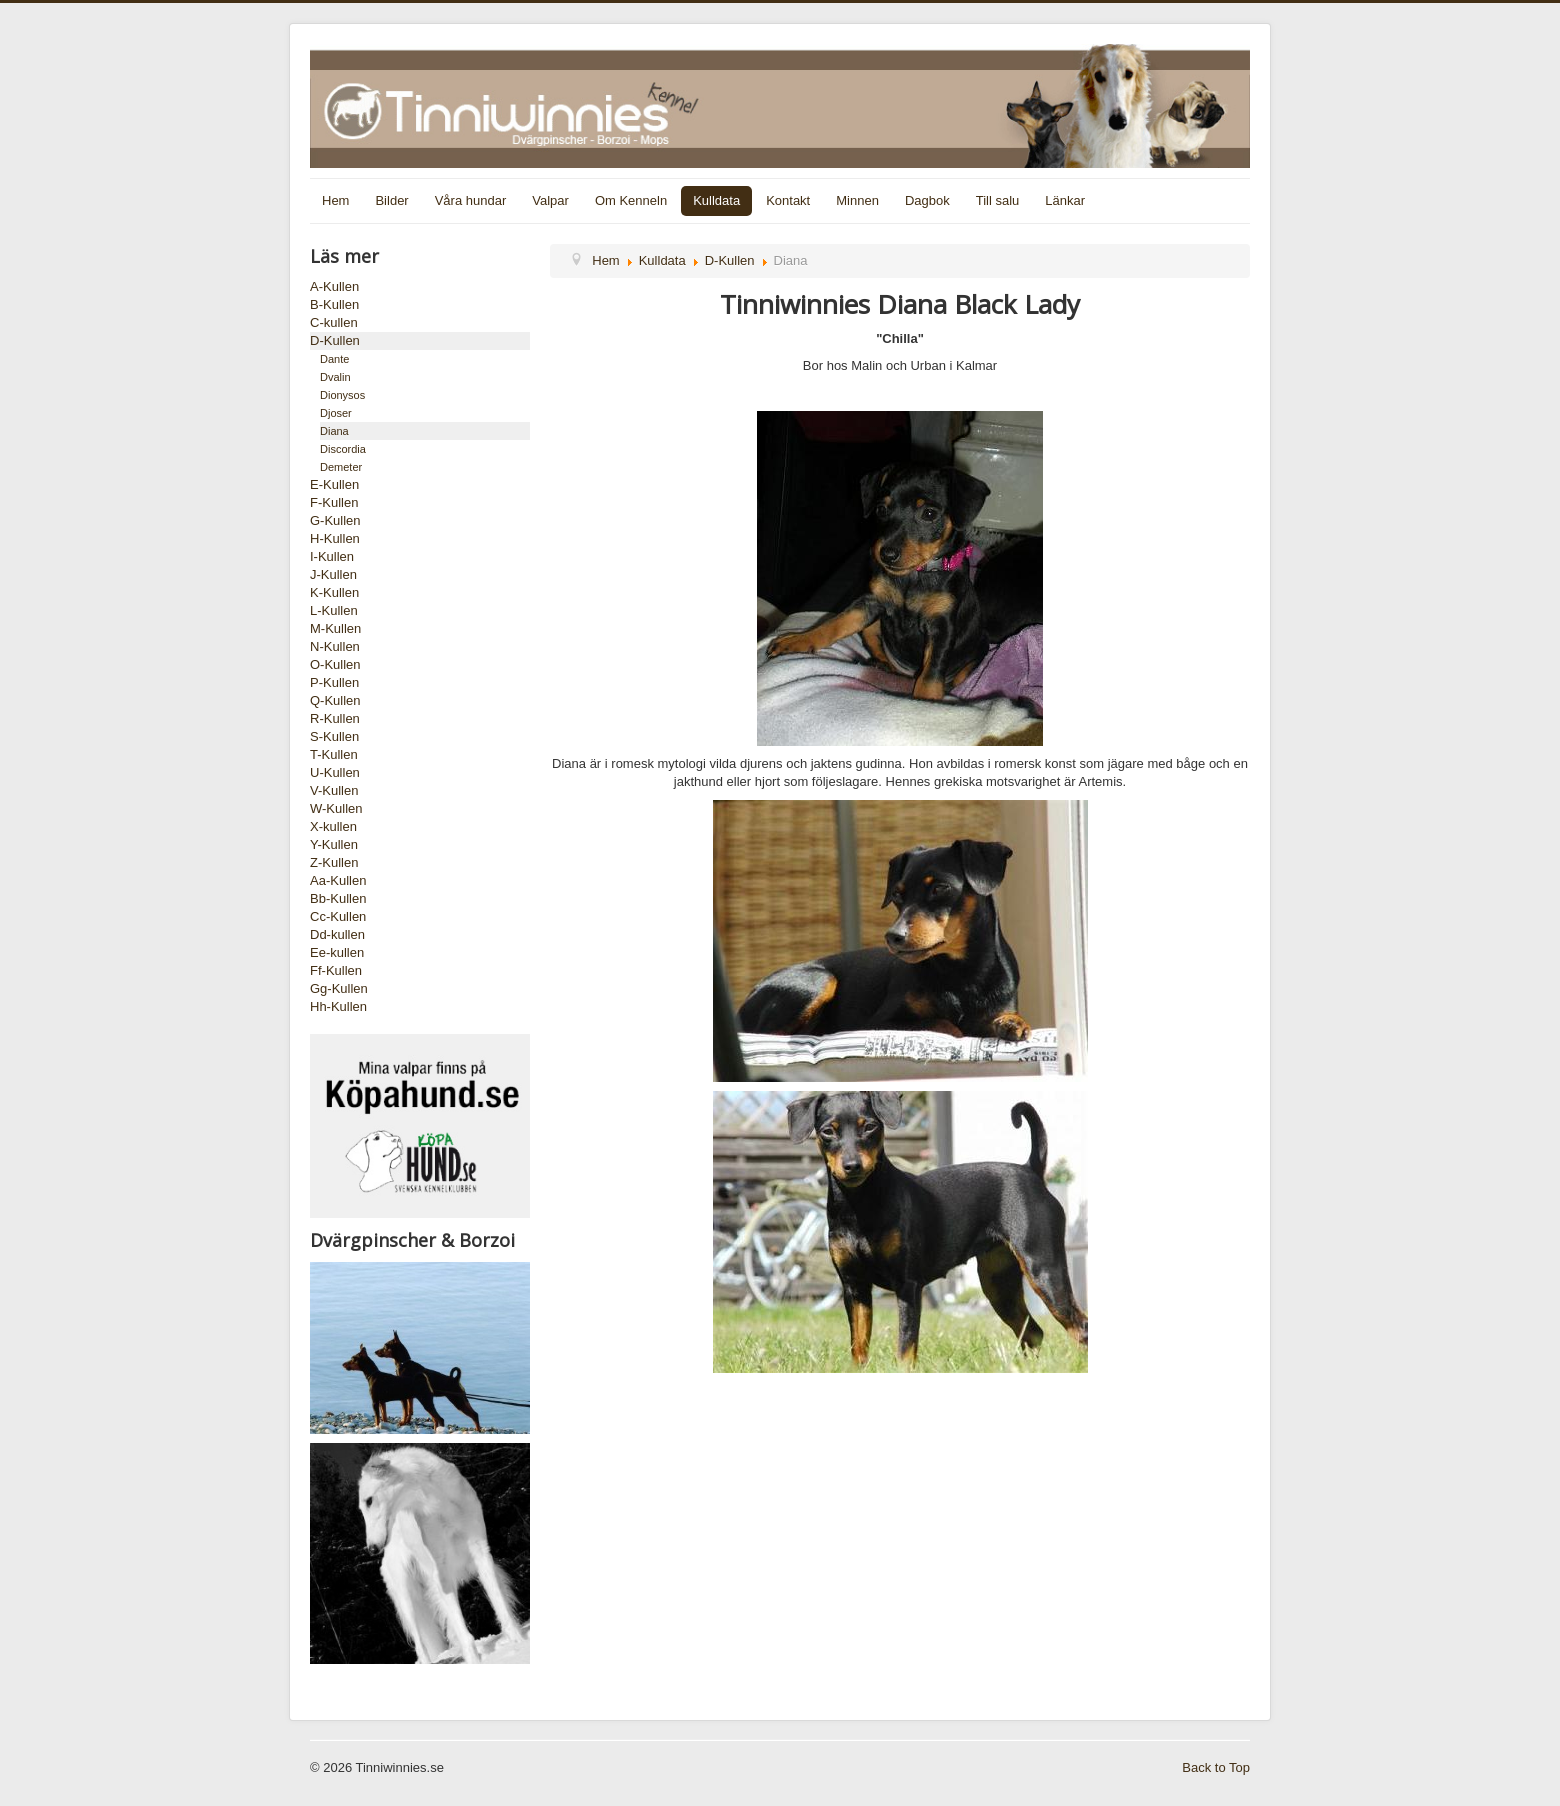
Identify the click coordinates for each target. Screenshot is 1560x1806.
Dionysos (342, 395)
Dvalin (335, 377)
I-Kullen (332, 556)
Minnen (857, 200)
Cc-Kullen (338, 916)
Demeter (341, 467)
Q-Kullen (335, 700)
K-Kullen (334, 592)
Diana (334, 431)
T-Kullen (334, 754)
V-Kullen (334, 790)
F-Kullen (334, 502)
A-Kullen (334, 286)
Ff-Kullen (336, 970)
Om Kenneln (631, 200)
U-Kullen (335, 772)
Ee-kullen (337, 952)
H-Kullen (335, 538)
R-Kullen (335, 718)
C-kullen (334, 322)
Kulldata (716, 200)
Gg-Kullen (339, 988)
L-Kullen (334, 610)
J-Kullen (333, 574)
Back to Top (1216, 1767)
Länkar (1065, 200)
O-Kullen (335, 664)
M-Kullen (335, 628)
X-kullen (333, 826)
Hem (335, 200)
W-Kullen (336, 808)
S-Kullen (334, 736)
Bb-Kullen (338, 898)
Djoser (336, 413)
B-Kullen (334, 304)
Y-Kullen (334, 844)
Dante (334, 359)
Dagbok (927, 200)
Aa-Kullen (338, 880)
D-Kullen (335, 340)
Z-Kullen (334, 862)
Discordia (343, 449)
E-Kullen (334, 484)
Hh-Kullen (338, 1006)
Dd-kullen (337, 934)
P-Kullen (334, 682)
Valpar (550, 200)
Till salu (998, 200)
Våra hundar (471, 200)
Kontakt (788, 200)
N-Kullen (335, 646)
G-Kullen (335, 520)
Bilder (391, 200)
